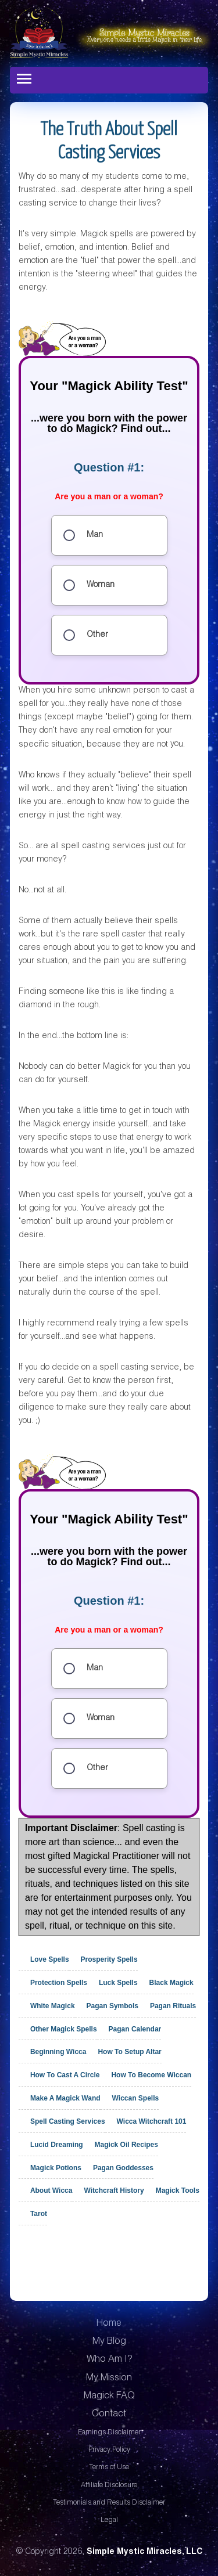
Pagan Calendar (135, 2028)
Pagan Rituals (173, 2006)
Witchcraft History (114, 2190)
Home (109, 2324)
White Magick (52, 2006)
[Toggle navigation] (24, 78)
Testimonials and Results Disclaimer (109, 2502)
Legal (109, 2520)
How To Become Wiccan (151, 2075)
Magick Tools (177, 2190)
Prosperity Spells (109, 1959)
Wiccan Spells (135, 2098)
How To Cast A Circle (65, 2075)
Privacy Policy (109, 2450)
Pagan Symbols (112, 2006)
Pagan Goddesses (123, 2167)
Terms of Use (109, 2467)
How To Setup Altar (129, 2052)
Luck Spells (118, 1983)
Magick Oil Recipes (126, 2145)
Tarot (38, 2214)
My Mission (109, 2378)
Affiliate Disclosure (109, 2485)
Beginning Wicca (58, 2052)
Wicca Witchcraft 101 (152, 2121)
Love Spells (49, 1959)
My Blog (109, 2342)
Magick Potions (55, 2167)
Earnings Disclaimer (109, 2432)
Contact (109, 2414)
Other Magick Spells (63, 2028)
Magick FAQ (109, 2396)
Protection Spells (58, 1983)
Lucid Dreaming (56, 2145)
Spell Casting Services (67, 2121)
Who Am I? (109, 2360)
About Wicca (51, 2190)
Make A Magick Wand (65, 2098)
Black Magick (171, 1983)
